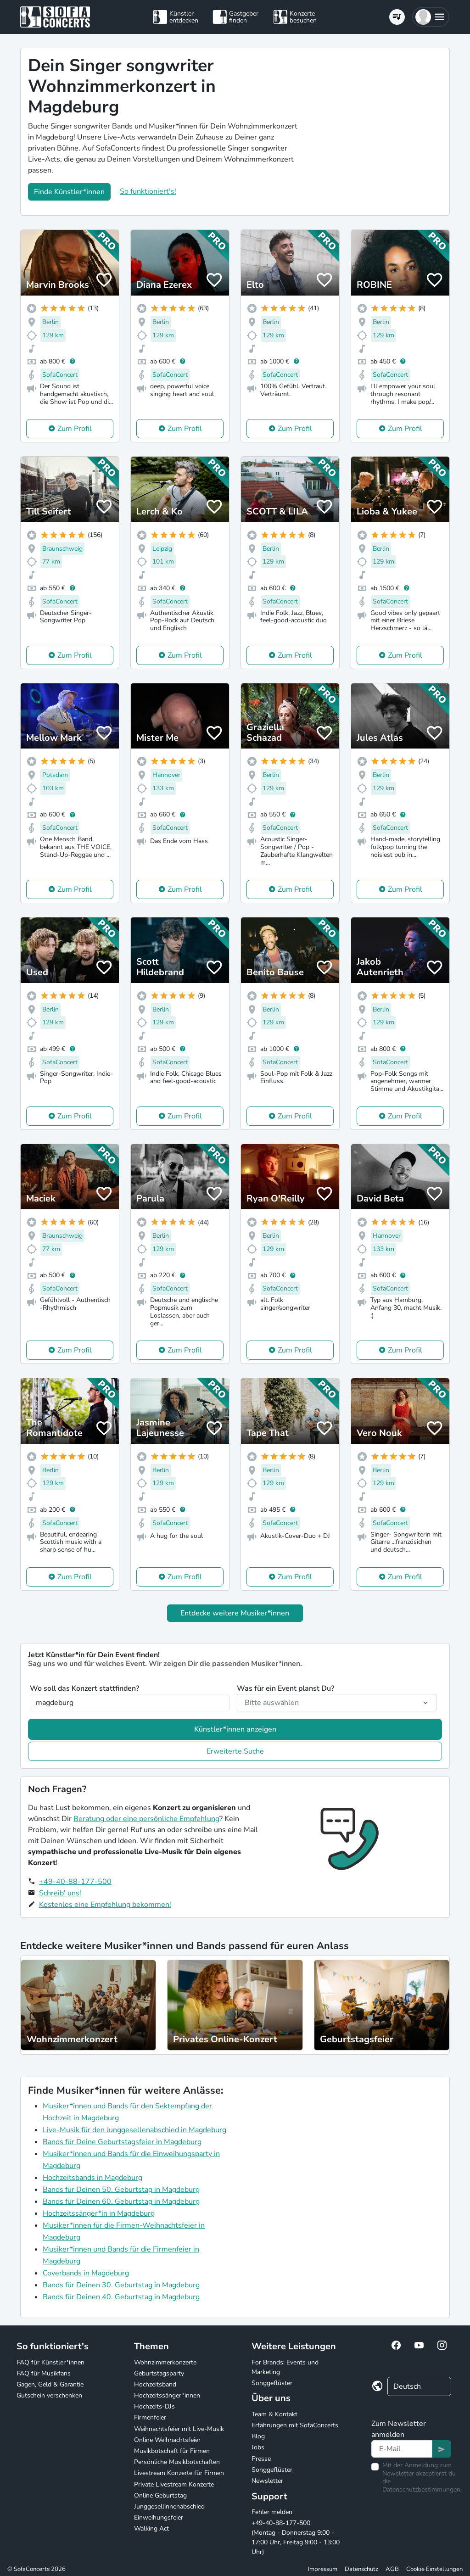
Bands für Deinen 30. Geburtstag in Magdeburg (121, 2285)
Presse (261, 2458)
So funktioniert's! (148, 191)
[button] (430, 17)
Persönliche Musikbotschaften (177, 2462)
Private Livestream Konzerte (174, 2484)
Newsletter (267, 2480)
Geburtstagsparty (159, 2373)
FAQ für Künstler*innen (50, 2362)
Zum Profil (74, 429)
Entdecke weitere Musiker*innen (234, 1613)
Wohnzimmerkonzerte (165, 2362)
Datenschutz (361, 2569)
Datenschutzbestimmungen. (422, 2489)
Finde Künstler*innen (69, 192)
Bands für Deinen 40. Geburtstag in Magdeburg (121, 2297)
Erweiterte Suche (235, 1751)
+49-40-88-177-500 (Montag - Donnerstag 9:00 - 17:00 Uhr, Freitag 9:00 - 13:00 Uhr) (296, 2537)
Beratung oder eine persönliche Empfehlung (146, 1819)
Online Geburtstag (160, 2495)
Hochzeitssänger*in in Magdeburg (99, 2213)
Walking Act (151, 2528)
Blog (258, 2436)
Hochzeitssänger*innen (167, 2395)
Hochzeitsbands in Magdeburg (92, 2178)
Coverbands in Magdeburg (86, 2273)
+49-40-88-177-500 (75, 1882)
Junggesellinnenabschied (169, 2506)
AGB (392, 2569)
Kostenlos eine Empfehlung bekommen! (105, 1905)
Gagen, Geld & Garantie (50, 2384)
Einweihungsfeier (158, 2517)
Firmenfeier (150, 2417)
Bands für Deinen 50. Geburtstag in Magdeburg (121, 2190)
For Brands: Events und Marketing (285, 2367)
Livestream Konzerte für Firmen (179, 2473)
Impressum (322, 2569)
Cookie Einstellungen (434, 2569)
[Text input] (401, 2449)
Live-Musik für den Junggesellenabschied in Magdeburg (134, 2130)
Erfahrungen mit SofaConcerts (295, 2425)
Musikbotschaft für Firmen (172, 2451)
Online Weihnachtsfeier (167, 2440)
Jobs (258, 2447)
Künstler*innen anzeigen (235, 1729)
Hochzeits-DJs (154, 2406)
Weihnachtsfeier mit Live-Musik (179, 2429)
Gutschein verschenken (49, 2395)
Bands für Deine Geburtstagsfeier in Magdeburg (122, 2142)
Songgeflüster (272, 2383)
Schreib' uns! (60, 1893)
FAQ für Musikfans (44, 2373)
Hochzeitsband (155, 2384)
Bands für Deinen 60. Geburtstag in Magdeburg (121, 2201)
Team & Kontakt (274, 2414)
